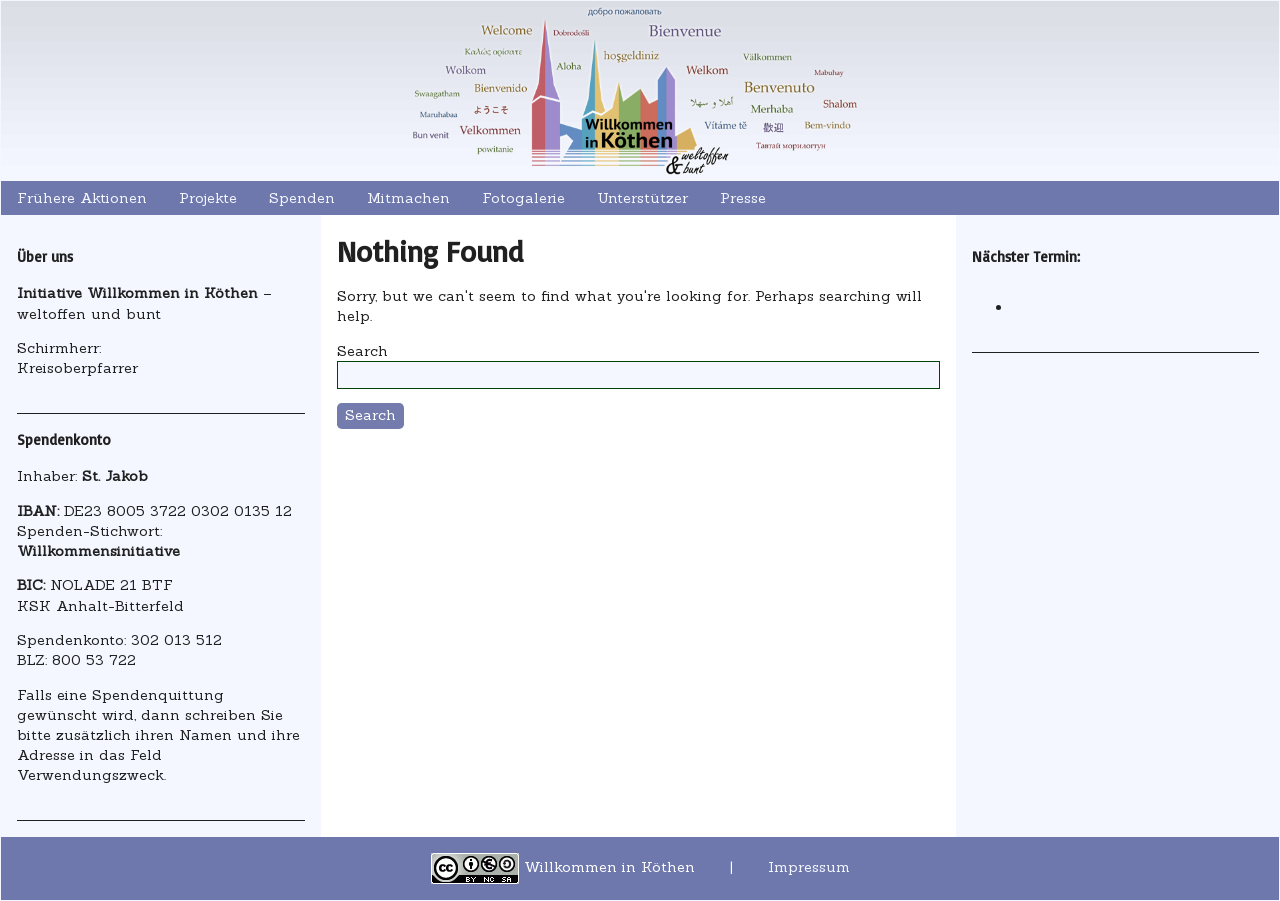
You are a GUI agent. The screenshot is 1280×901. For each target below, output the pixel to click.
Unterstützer (642, 198)
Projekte (208, 198)
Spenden (302, 198)
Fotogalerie (523, 198)
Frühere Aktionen (82, 198)
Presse (743, 198)
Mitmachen (408, 198)
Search (362, 351)
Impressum (809, 867)
